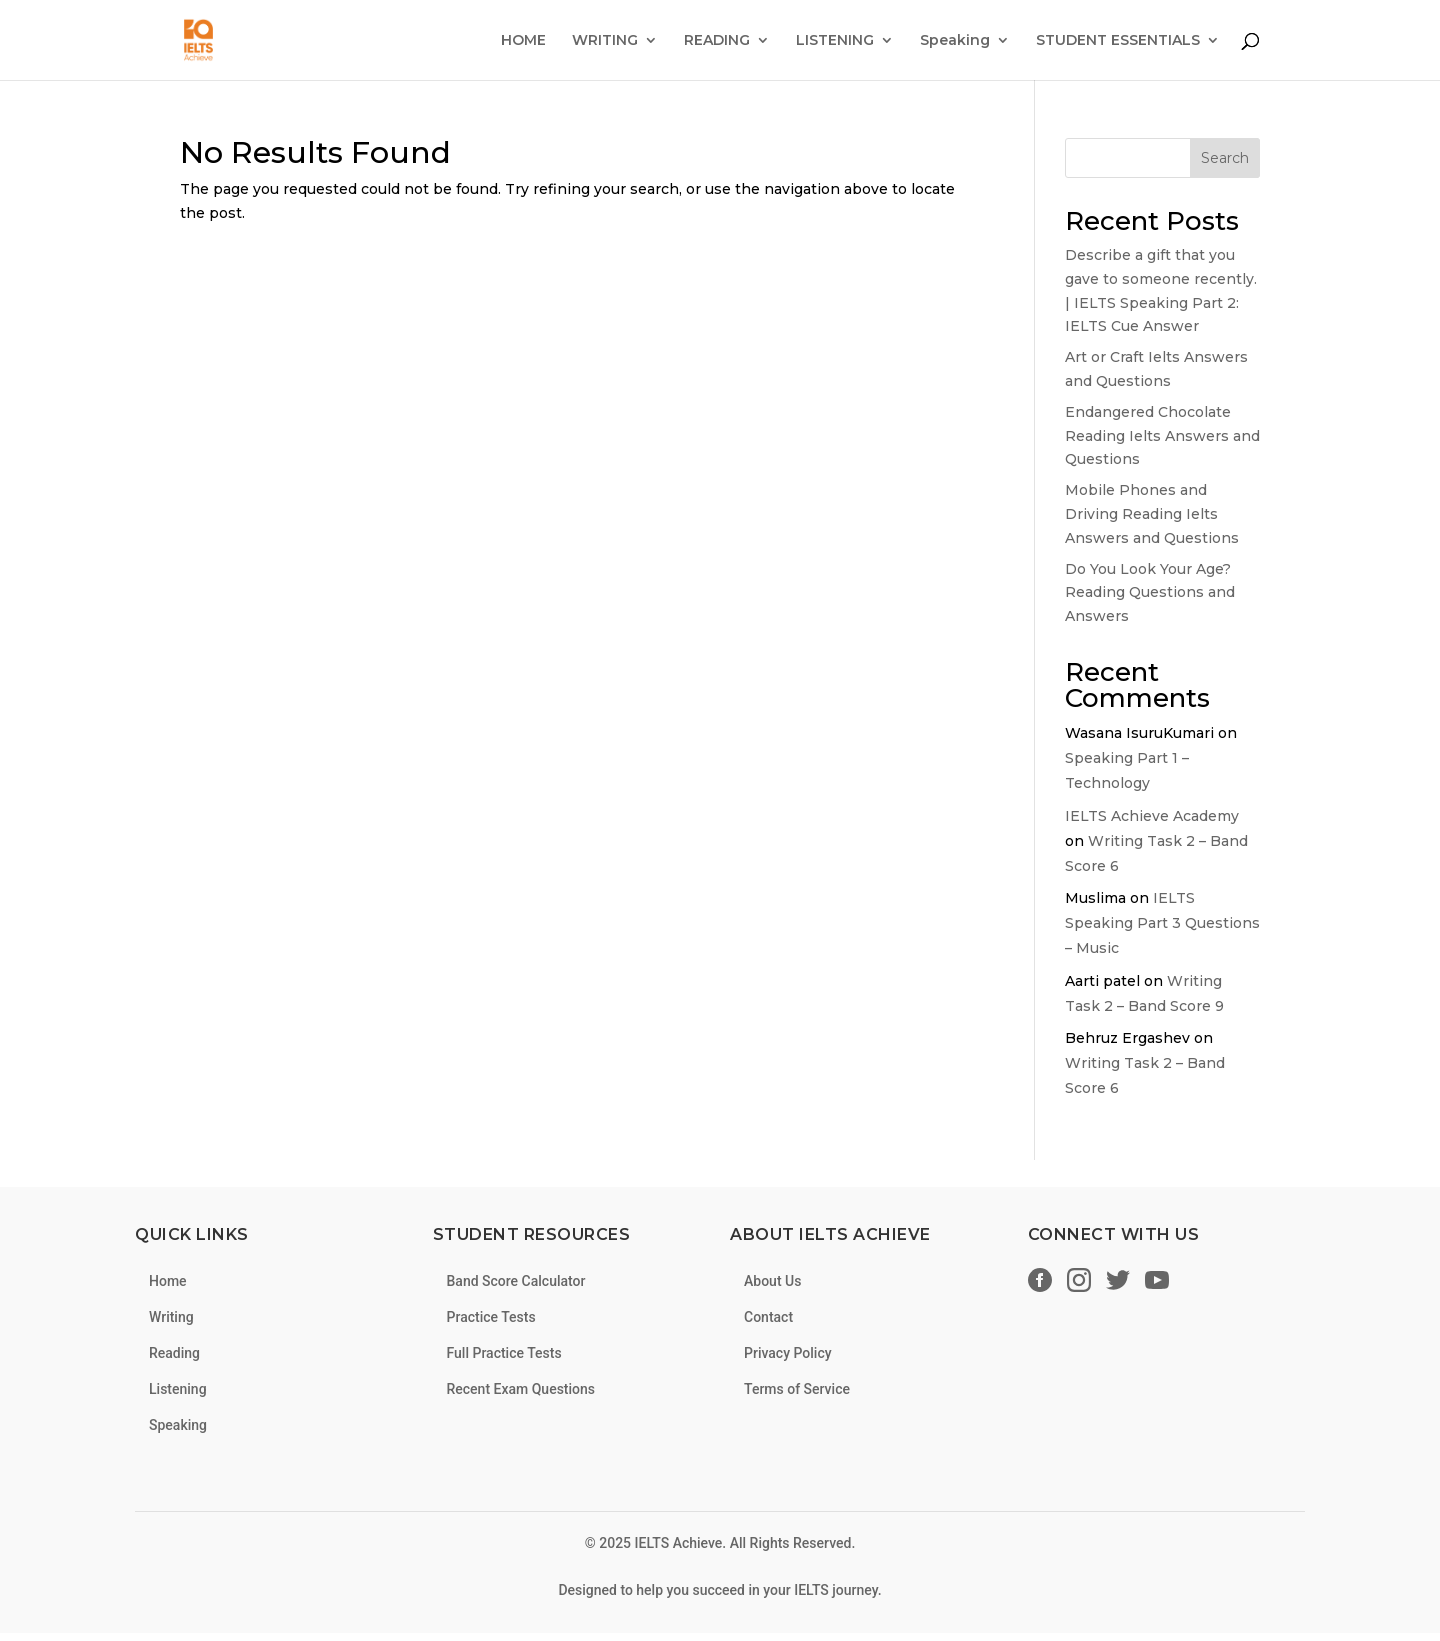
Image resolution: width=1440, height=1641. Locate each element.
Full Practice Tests (504, 1353)
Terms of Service (797, 1389)
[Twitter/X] (1118, 1284)
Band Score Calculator (516, 1281)
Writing (171, 1317)
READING (717, 41)
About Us (772, 1281)
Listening (178, 1389)
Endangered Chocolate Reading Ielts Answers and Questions (1162, 436)
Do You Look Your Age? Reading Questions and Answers (1150, 593)
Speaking (955, 41)
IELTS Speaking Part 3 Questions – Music (1162, 923)
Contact (768, 1317)
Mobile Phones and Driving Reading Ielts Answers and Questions (1152, 514)
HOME (523, 41)
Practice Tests (491, 1317)
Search (1225, 158)
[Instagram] (1079, 1284)
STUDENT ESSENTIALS (1118, 41)
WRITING (605, 41)
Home (168, 1281)
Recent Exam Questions (521, 1389)
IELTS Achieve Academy (1152, 816)
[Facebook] (1040, 1284)
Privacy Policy (788, 1353)
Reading (174, 1353)
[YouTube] (1157, 1284)
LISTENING (835, 41)
